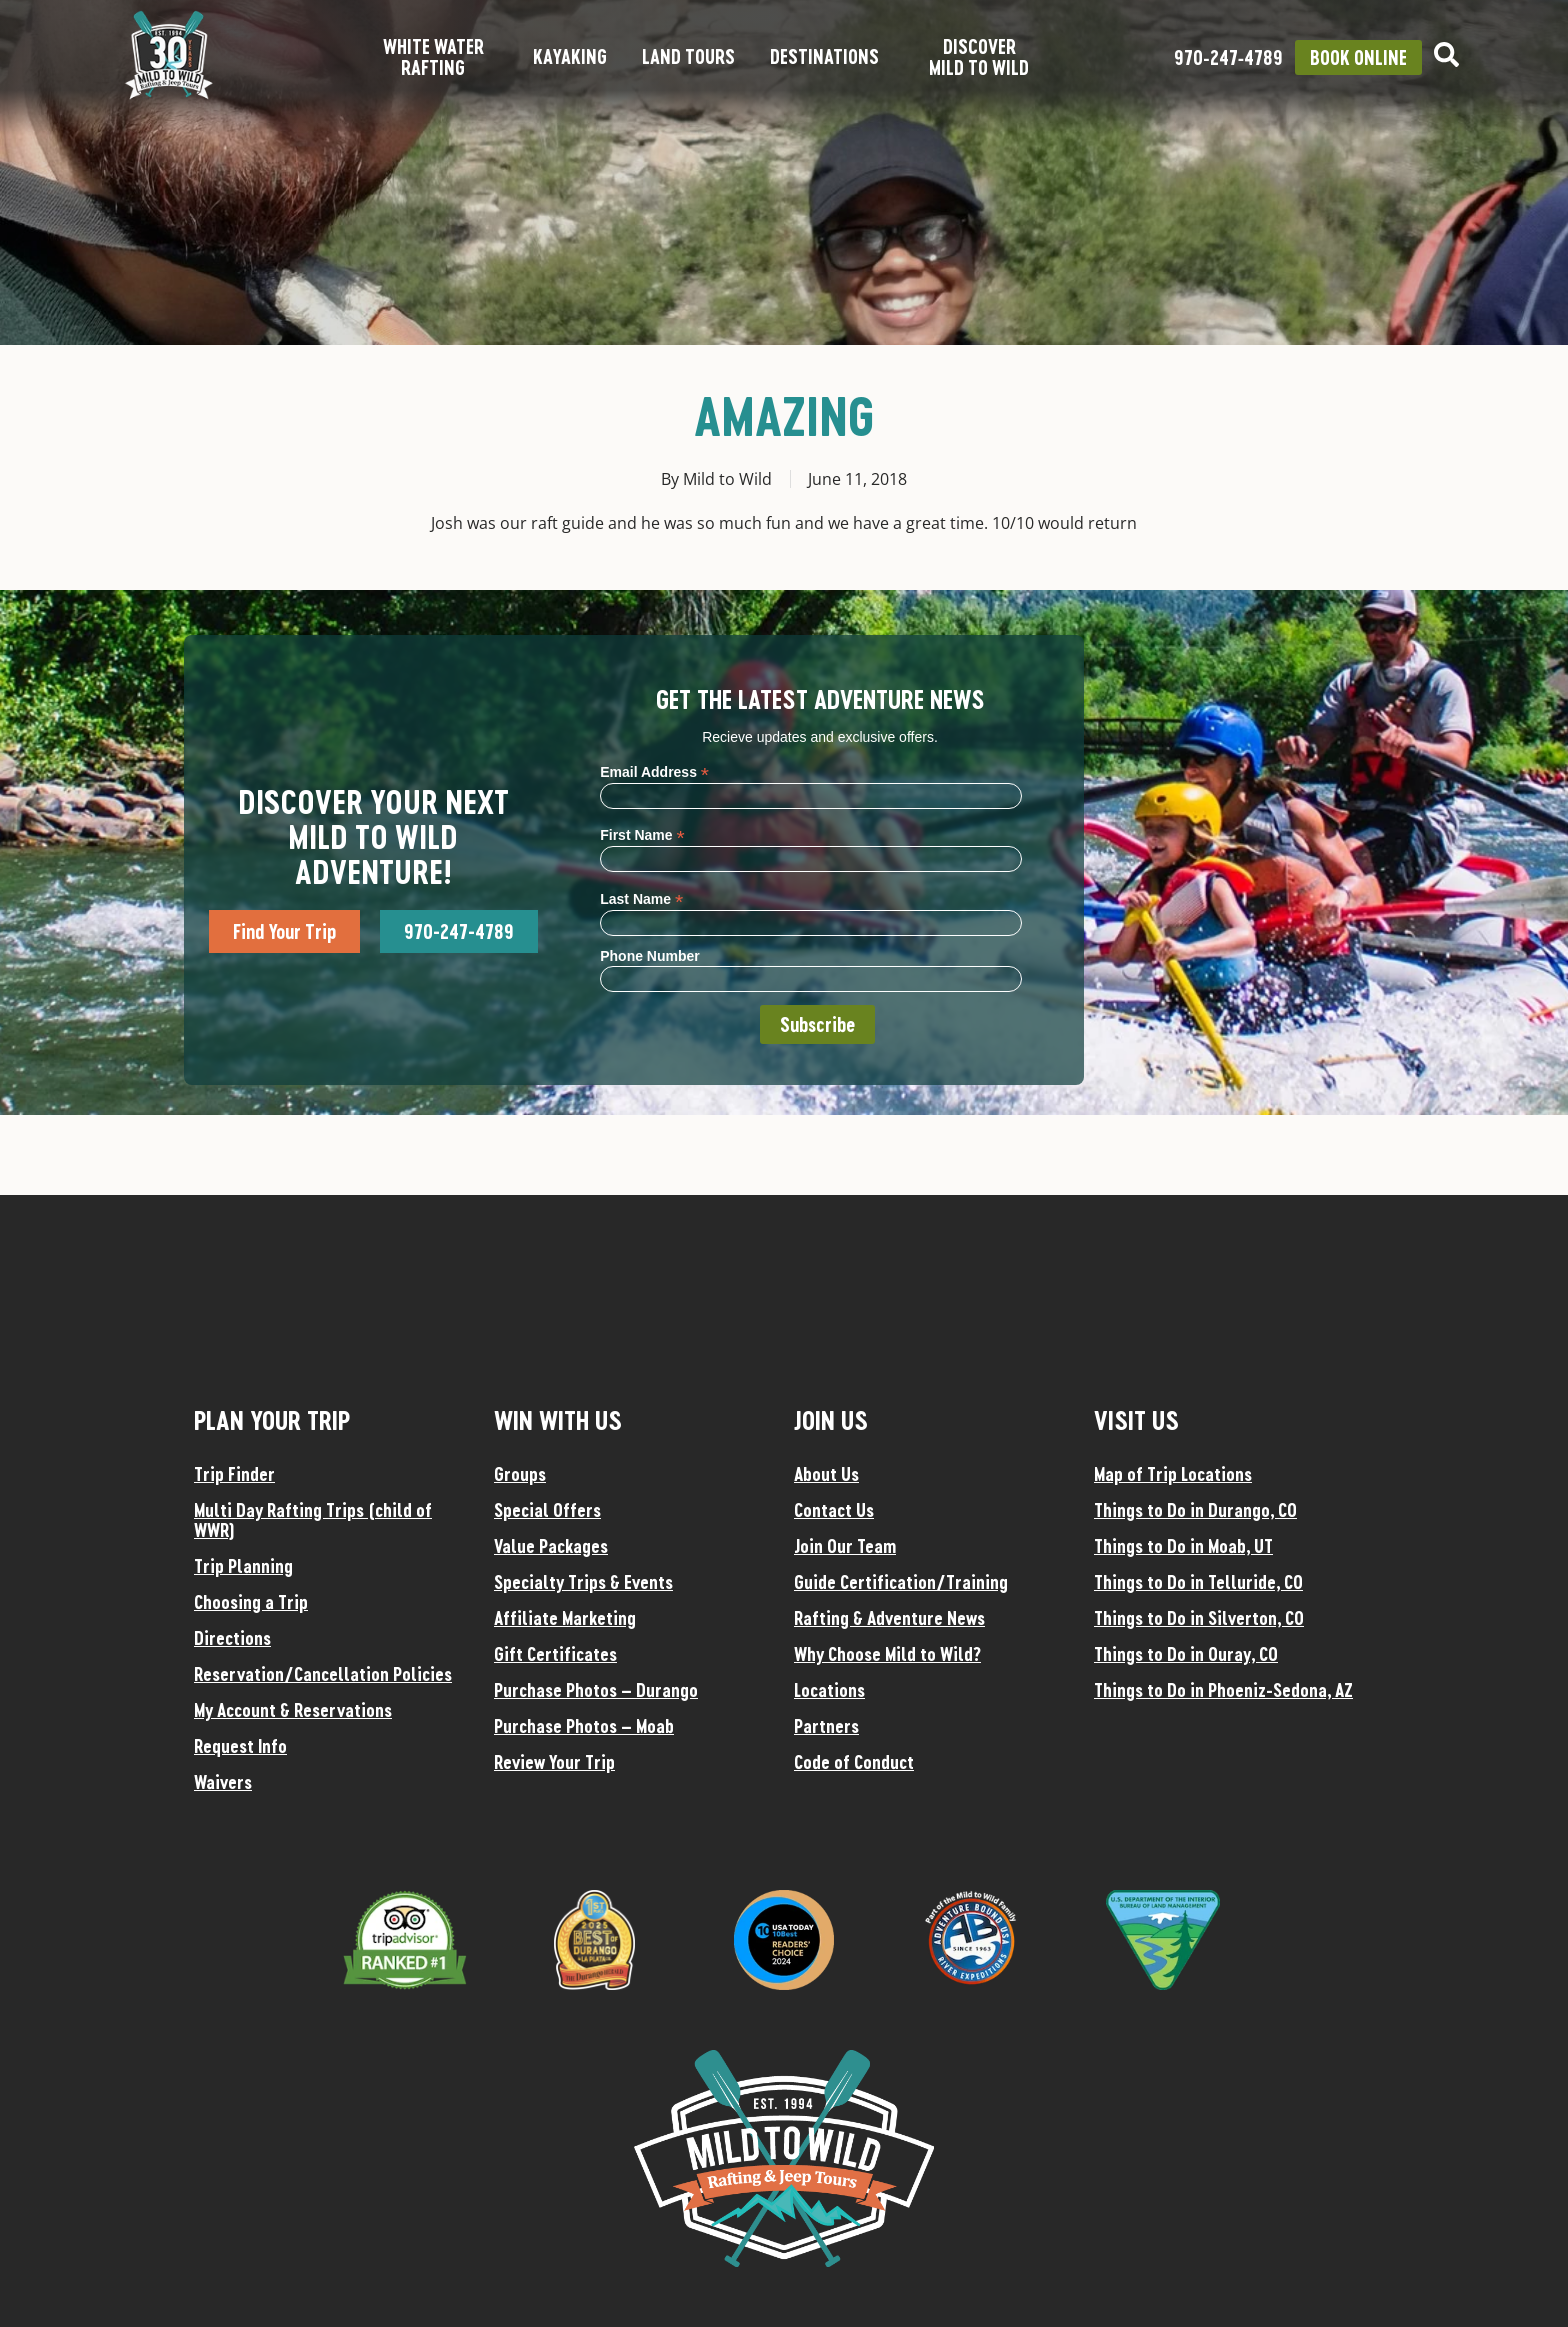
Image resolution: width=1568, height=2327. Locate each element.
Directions (232, 1638)
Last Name (641, 898)
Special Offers (547, 1510)
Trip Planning (243, 1566)
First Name (642, 834)
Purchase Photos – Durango (596, 1690)
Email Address (654, 771)
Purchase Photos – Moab (584, 1726)
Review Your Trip (554, 1762)
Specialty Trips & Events (583, 1582)
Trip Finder (234, 1474)
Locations (829, 1690)
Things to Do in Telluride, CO (1198, 1582)
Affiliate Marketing (565, 1618)
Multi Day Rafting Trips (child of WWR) (313, 1520)
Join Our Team (845, 1546)
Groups (520, 1474)
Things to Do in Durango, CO (1195, 1510)
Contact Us (834, 1510)
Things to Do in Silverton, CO (1199, 1618)
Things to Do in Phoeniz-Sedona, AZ (1223, 1690)
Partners (826, 1726)
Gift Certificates (555, 1654)
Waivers (223, 1782)
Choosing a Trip (251, 1602)
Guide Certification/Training (901, 1582)
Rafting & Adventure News (889, 1618)
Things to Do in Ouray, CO (1186, 1654)
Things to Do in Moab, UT (1183, 1546)
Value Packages (551, 1546)
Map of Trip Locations (1173, 1474)
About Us (826, 1474)
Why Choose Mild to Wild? (887, 1654)
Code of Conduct (854, 1762)
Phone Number (650, 956)
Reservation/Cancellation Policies (323, 1674)
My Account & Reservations (293, 1710)
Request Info (240, 1746)
